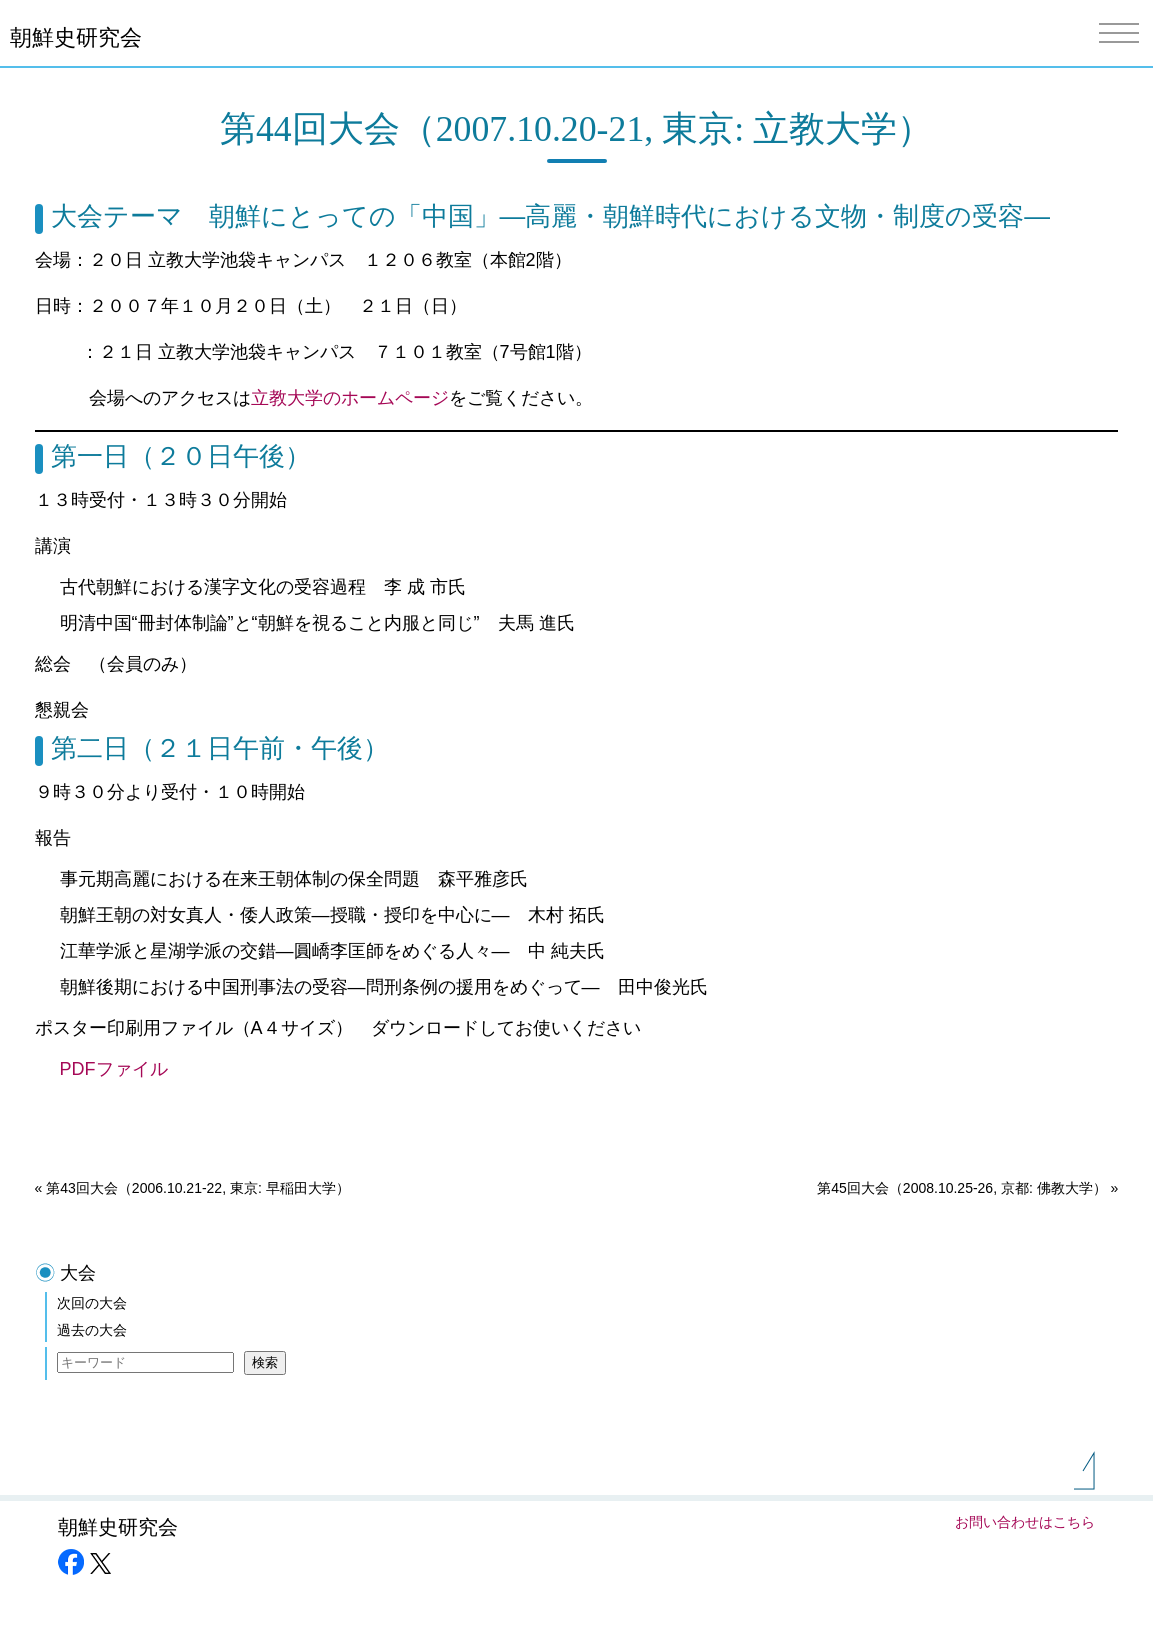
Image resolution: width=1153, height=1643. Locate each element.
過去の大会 (92, 1330)
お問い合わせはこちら (1025, 1522)
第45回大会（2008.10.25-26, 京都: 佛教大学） (961, 1188)
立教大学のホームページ (350, 398)
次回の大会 (92, 1303)
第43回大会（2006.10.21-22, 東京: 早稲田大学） (197, 1188)
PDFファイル (123, 1069)
